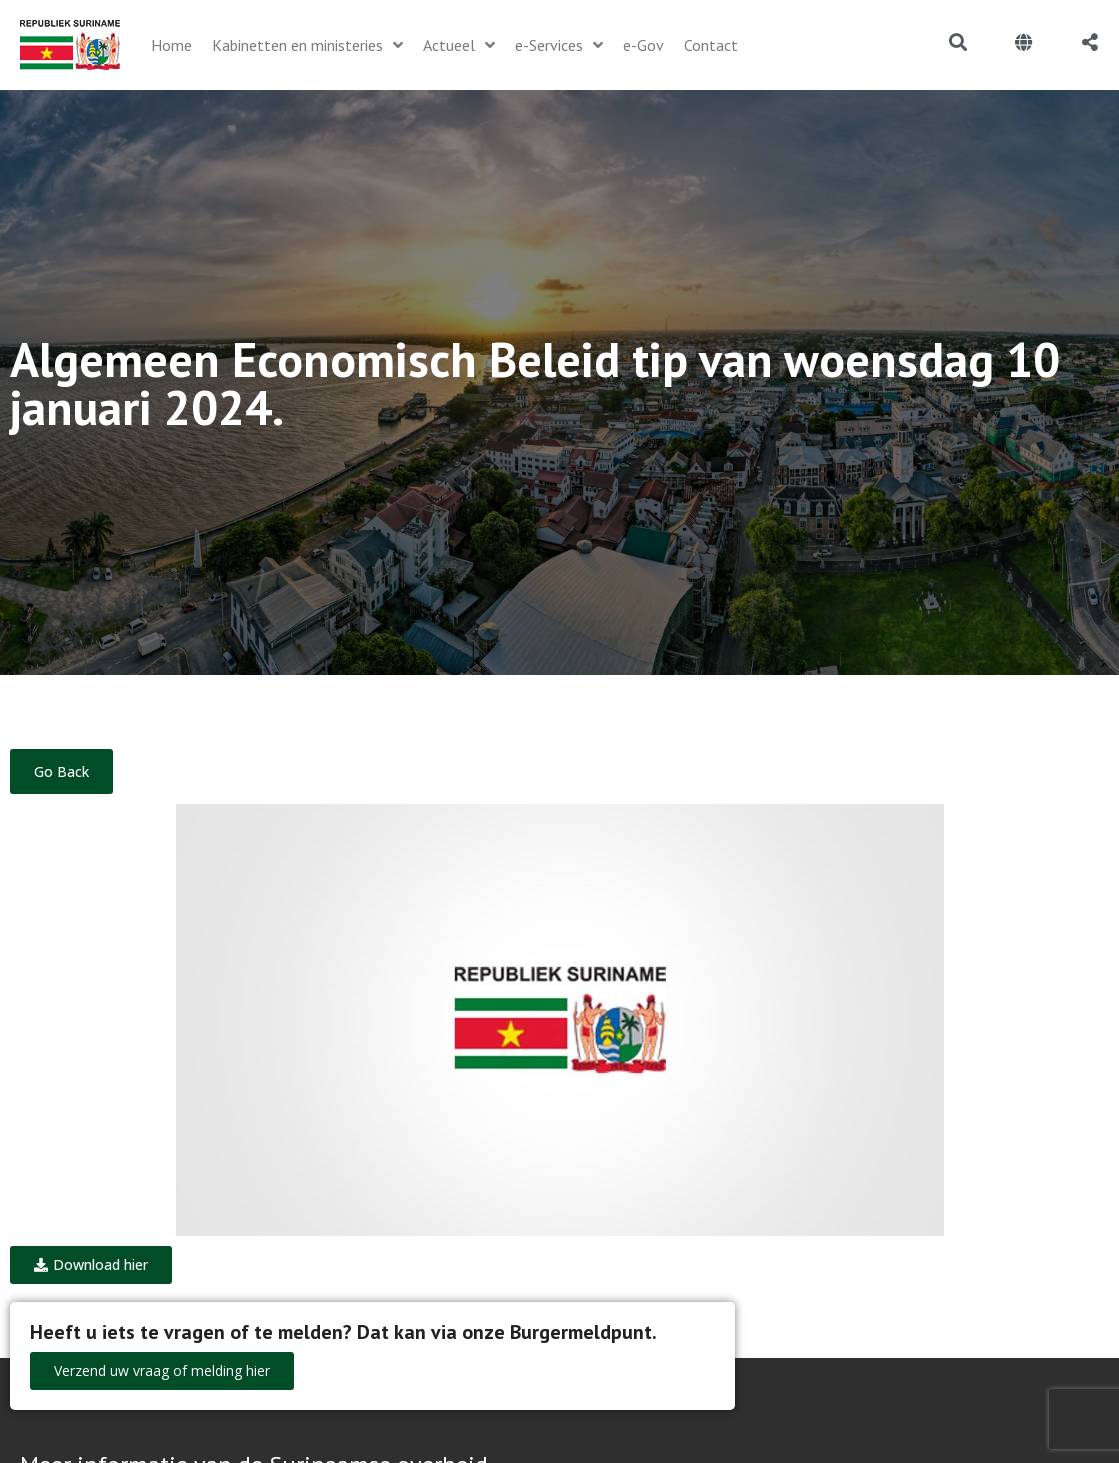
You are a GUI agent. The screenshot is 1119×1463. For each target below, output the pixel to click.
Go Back (61, 771)
